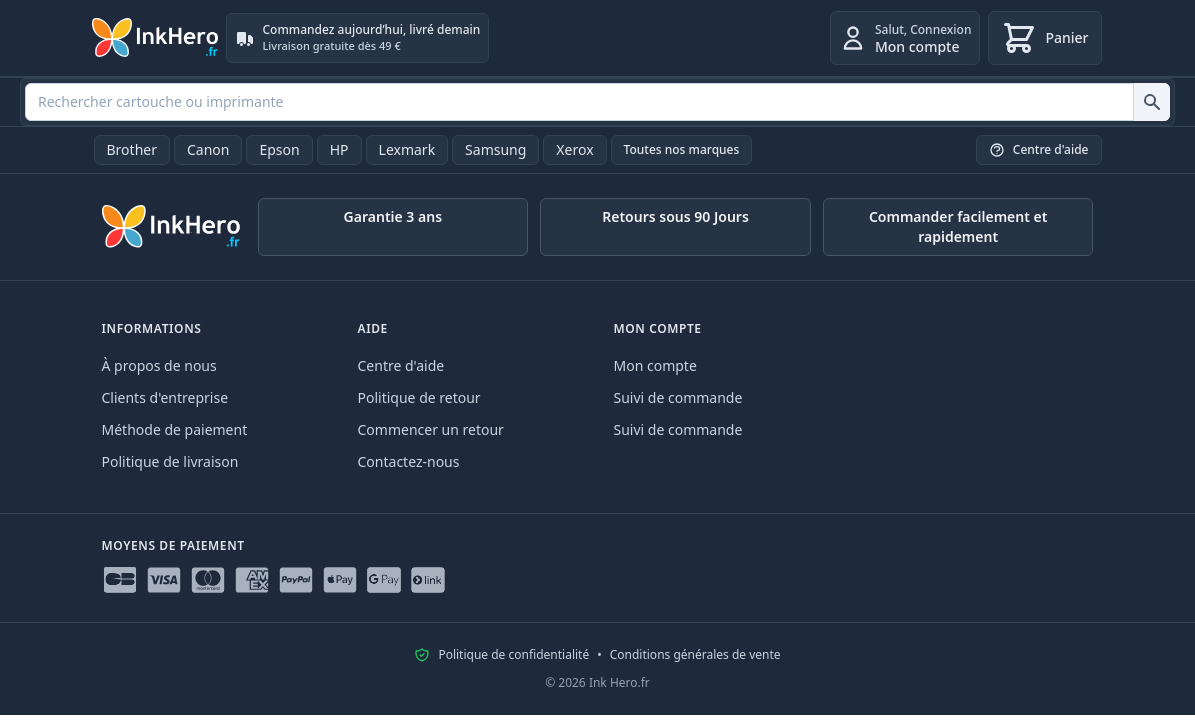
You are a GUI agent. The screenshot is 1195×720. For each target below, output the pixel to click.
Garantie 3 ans (393, 216)
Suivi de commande (678, 397)
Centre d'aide (401, 365)
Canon (208, 149)
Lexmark (407, 149)
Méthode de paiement (175, 429)
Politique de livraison (170, 461)
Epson (279, 149)
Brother (132, 149)
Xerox (574, 149)
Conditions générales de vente (695, 655)
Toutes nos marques (682, 149)
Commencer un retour (431, 429)
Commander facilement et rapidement (958, 226)
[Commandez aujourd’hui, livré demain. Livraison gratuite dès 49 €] (358, 38)
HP (339, 149)
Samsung (495, 149)
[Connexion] (905, 38)
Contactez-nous (409, 461)
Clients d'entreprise (165, 397)
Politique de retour (419, 397)
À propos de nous (159, 365)
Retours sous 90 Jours (675, 216)
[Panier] (1044, 38)
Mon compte (655, 365)
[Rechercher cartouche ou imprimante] (1151, 102)
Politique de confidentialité (513, 655)
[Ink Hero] (156, 38)
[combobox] (597, 102)
